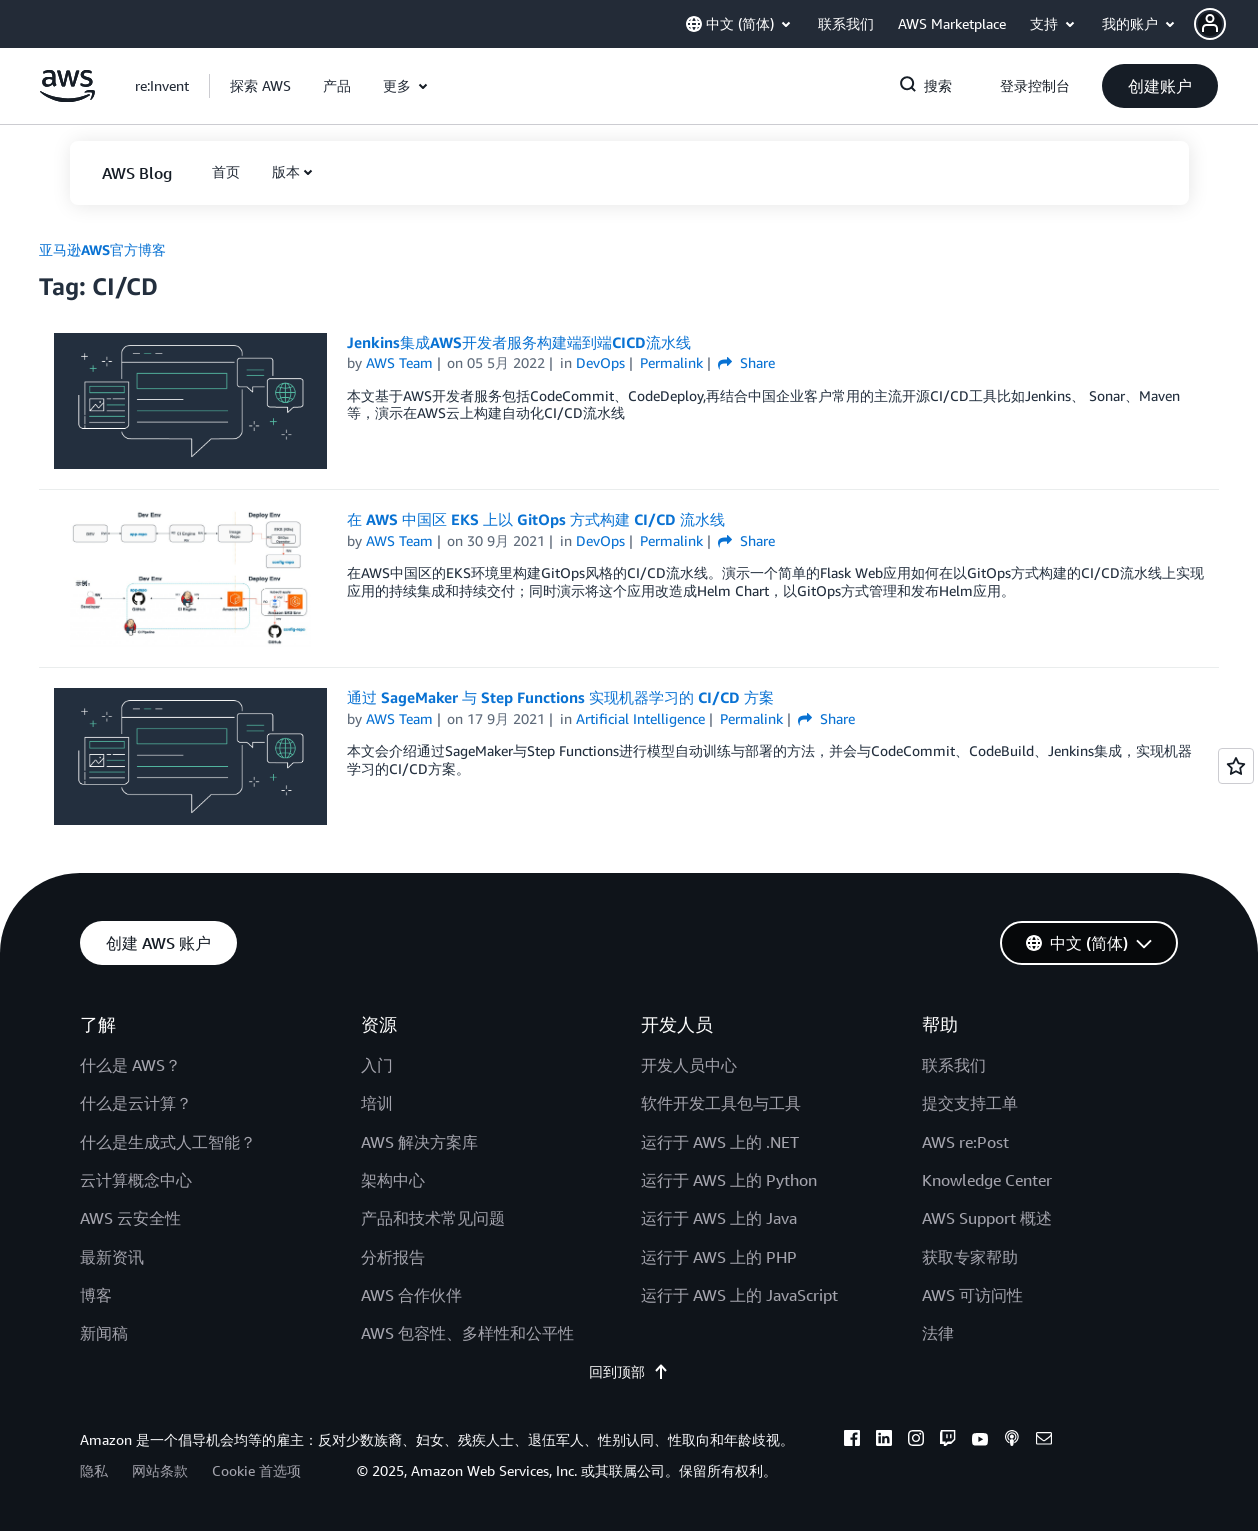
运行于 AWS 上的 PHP (719, 1257)
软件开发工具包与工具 (721, 1103)
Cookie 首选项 (256, 1470)
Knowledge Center (987, 1180)
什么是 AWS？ (130, 1065)
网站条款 (160, 1470)
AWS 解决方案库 (419, 1142)
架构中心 (393, 1180)
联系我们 (954, 1065)
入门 (377, 1065)
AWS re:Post (965, 1142)
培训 (377, 1103)
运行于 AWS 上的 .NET (720, 1142)
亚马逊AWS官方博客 (102, 249)
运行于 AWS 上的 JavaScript (739, 1295)
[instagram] (916, 1441)
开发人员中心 (689, 1065)
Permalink (671, 362)
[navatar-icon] (1210, 24)
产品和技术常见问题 (433, 1218)
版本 (286, 171)
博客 (96, 1295)
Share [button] (746, 362)
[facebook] (852, 1441)
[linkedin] (884, 1441)
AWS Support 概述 (987, 1218)
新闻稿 (104, 1333)
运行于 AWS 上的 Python (729, 1180)
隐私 (94, 1470)
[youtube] (980, 1441)
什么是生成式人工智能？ (168, 1142)
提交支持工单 (970, 1103)
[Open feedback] (1236, 766)
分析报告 (393, 1257)
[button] (1226, 24)
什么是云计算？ (136, 1103)
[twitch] (948, 1441)
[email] (1044, 1441)
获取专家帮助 (970, 1257)
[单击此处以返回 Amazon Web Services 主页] (67, 96)
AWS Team (399, 362)
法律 (938, 1333)
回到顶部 (629, 1371)
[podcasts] (1012, 1441)
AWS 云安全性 (130, 1218)
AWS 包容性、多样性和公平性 (467, 1333)
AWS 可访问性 (972, 1295)
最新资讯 (112, 1257)
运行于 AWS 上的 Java (719, 1218)
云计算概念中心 (136, 1180)
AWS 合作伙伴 (411, 1295)
